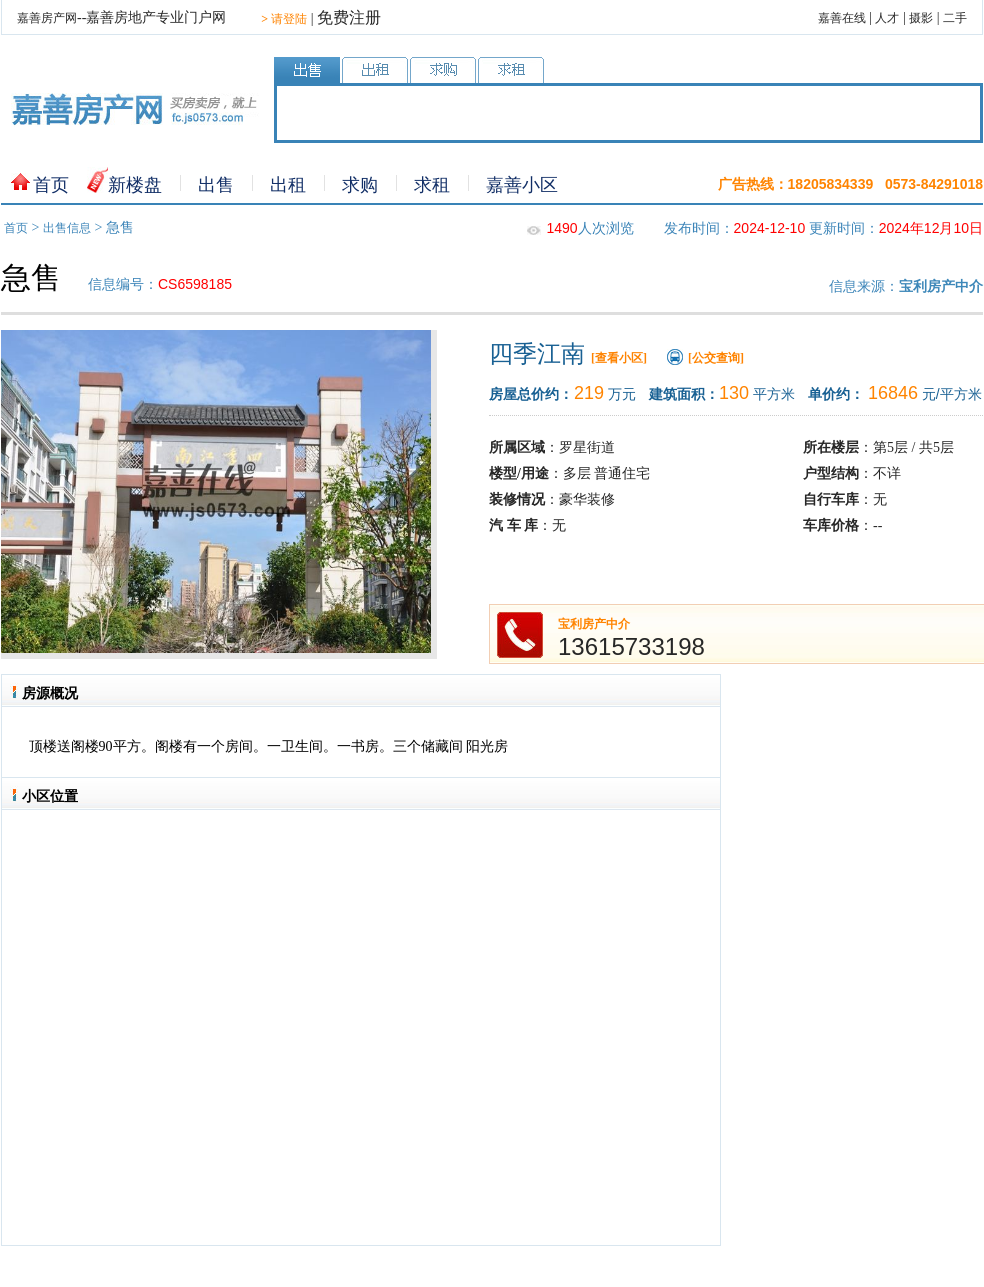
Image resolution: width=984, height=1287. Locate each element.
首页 (51, 185)
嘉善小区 (522, 185)
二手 (955, 18)
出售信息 (67, 228)
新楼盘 (135, 185)
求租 (432, 185)
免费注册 (349, 17)
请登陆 (284, 19)
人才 (887, 18)
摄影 (921, 18)
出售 (216, 185)
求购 (360, 185)
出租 (288, 185)
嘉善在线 (842, 18)
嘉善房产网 (47, 18)
